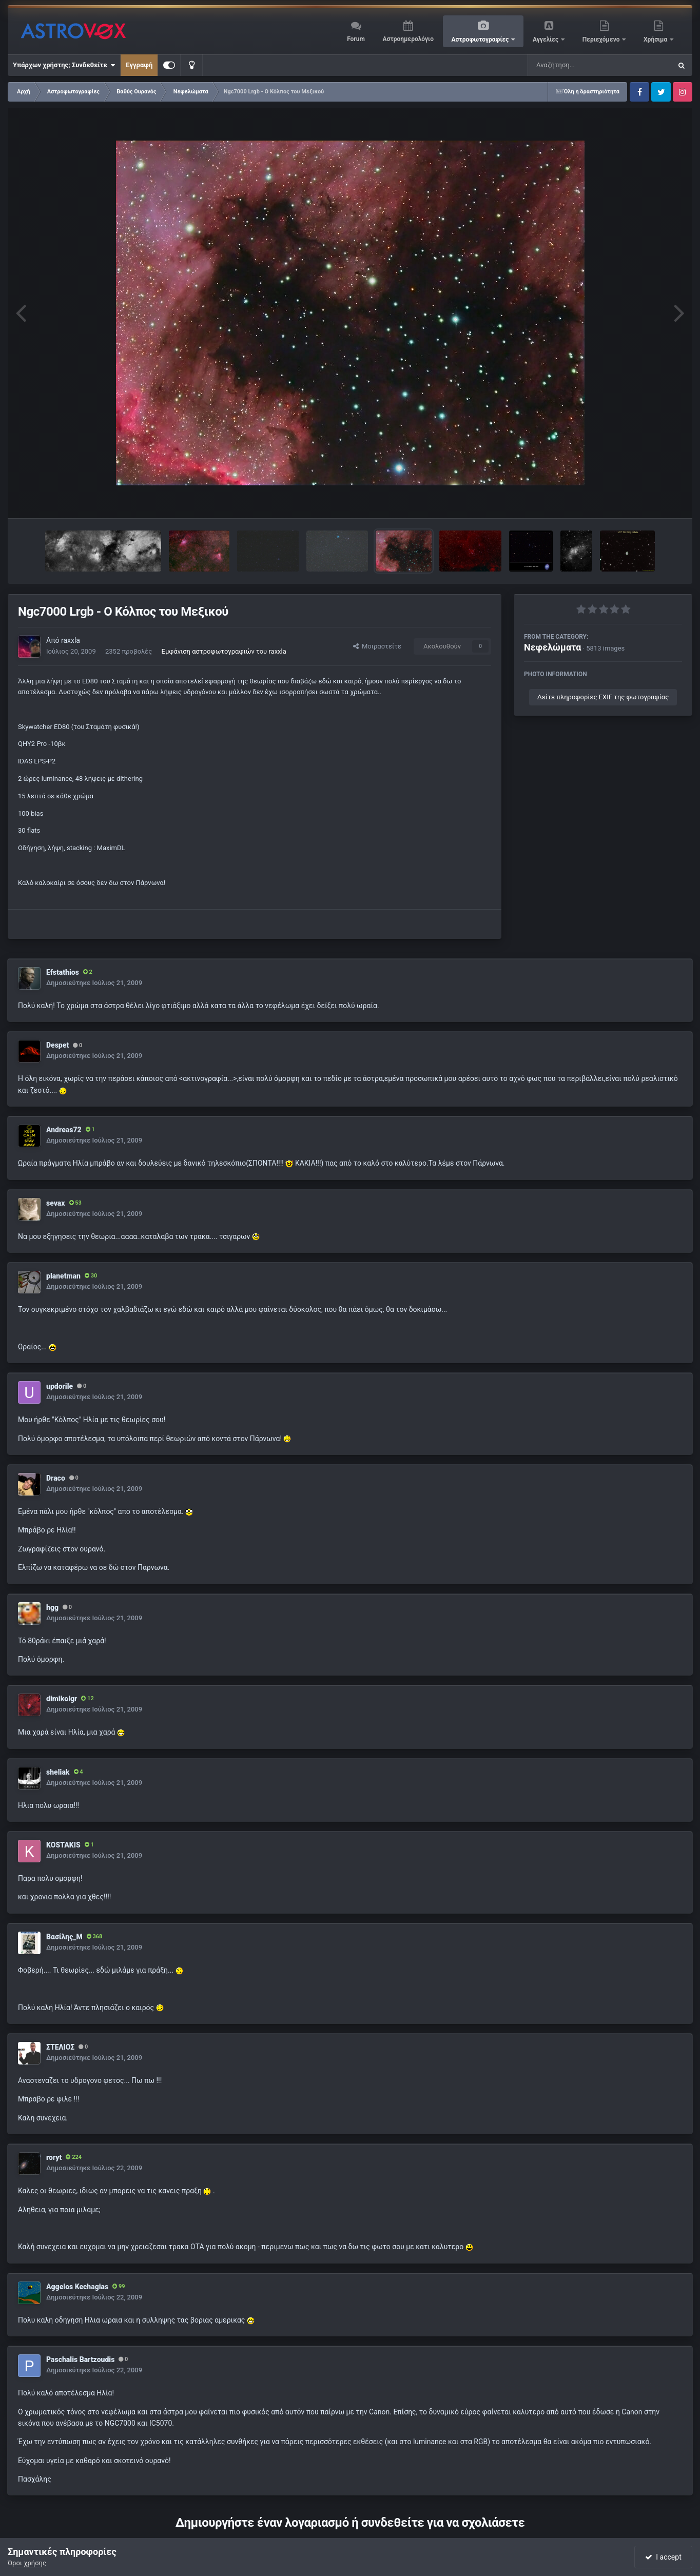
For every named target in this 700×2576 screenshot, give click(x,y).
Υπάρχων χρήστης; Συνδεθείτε (64, 65)
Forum (356, 39)
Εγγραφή (139, 65)
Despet (57, 1045)
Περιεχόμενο (601, 39)
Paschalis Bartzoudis (80, 2359)
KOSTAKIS (63, 1845)
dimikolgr (61, 1699)
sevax (55, 1203)
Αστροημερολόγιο (407, 39)
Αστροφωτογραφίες (481, 39)
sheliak (58, 1772)
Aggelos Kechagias (77, 2287)
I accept (663, 2557)
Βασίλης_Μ (64, 1937)
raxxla (70, 640)
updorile (59, 1386)
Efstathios (62, 972)
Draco (55, 1478)
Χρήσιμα (656, 39)
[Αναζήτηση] (579, 65)
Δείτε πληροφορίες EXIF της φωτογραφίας (603, 697)
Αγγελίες (546, 39)
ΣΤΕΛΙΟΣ (60, 2047)
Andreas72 (64, 1130)
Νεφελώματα (552, 647)
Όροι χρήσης (27, 2563)
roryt (54, 2157)
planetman (63, 1276)
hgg (52, 1607)
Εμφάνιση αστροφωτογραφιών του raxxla (224, 651)
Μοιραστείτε (377, 646)
